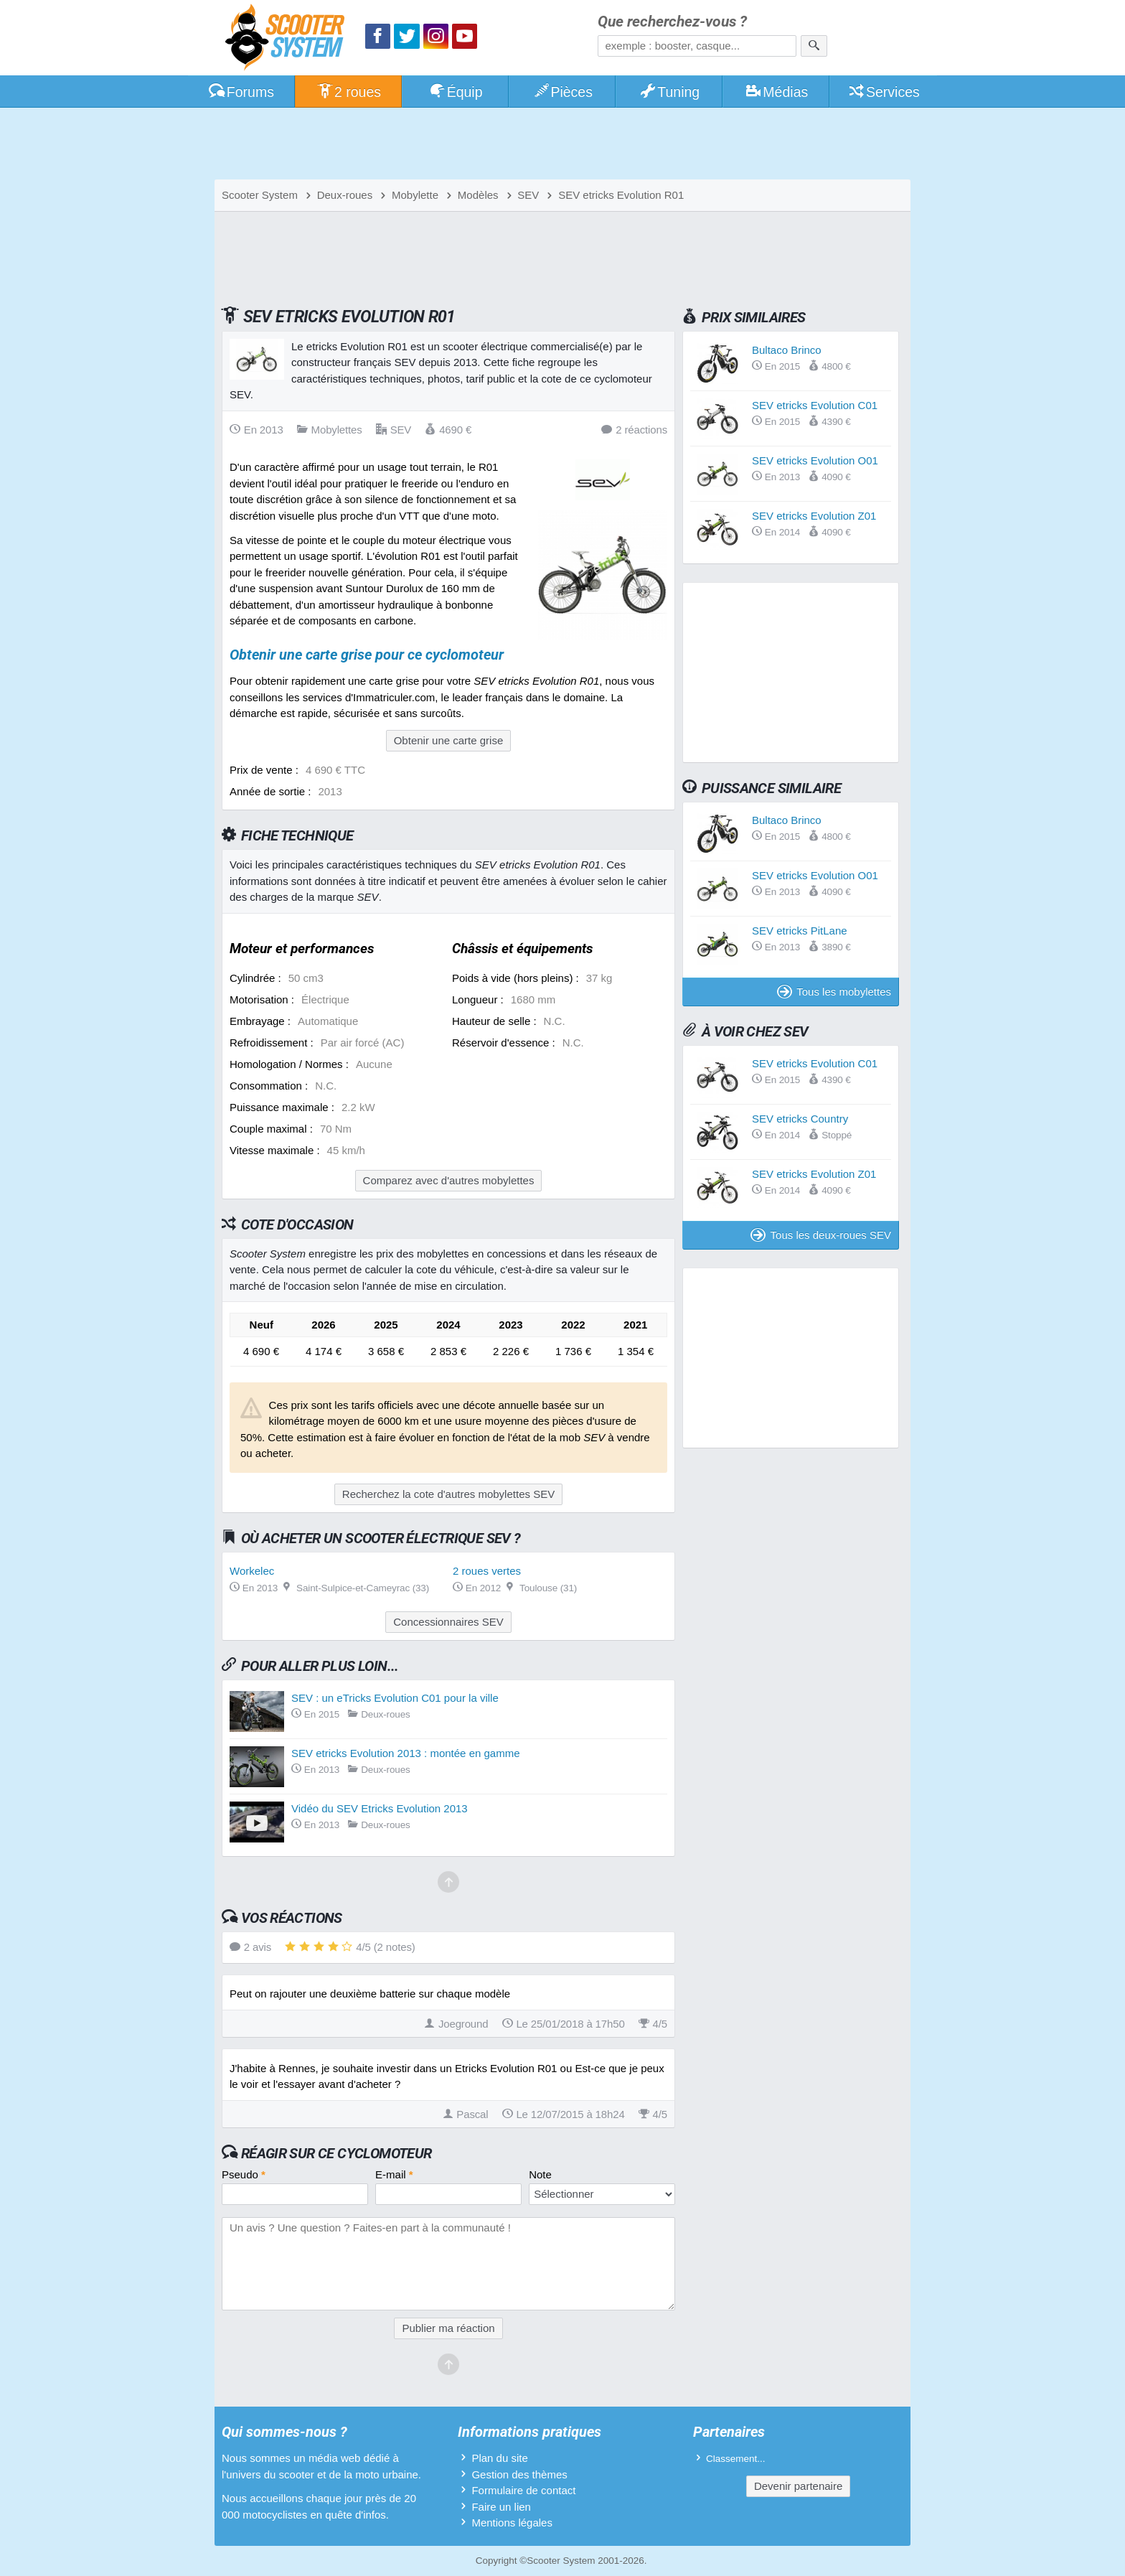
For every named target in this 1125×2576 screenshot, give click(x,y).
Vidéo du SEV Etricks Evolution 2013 (379, 1808)
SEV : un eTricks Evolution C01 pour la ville (395, 1698)
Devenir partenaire (798, 2486)
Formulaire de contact (523, 2490)
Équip (455, 92)
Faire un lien (501, 2507)
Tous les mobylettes (834, 991)
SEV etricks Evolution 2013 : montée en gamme (405, 1753)
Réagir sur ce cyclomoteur (336, 2153)
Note (540, 2174)
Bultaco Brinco (787, 350)
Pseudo (243, 2174)
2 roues (348, 92)
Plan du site (499, 2458)
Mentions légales (511, 2522)
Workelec (252, 1571)
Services (883, 92)
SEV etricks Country (800, 1119)
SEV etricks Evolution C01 (814, 405)
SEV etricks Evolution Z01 (814, 516)
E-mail (394, 2174)
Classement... (736, 2458)
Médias (777, 92)
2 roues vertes (487, 1571)
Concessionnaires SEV (448, 1622)
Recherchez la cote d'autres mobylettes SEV (448, 1494)
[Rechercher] (814, 46)
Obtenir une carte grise (449, 740)
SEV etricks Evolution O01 (815, 460)
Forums (241, 92)
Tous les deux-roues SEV (820, 1235)
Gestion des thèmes (519, 2474)
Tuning (669, 92)
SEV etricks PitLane (799, 930)
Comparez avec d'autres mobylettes (449, 1180)
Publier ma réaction (448, 2328)
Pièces (562, 92)
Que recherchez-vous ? (672, 22)
